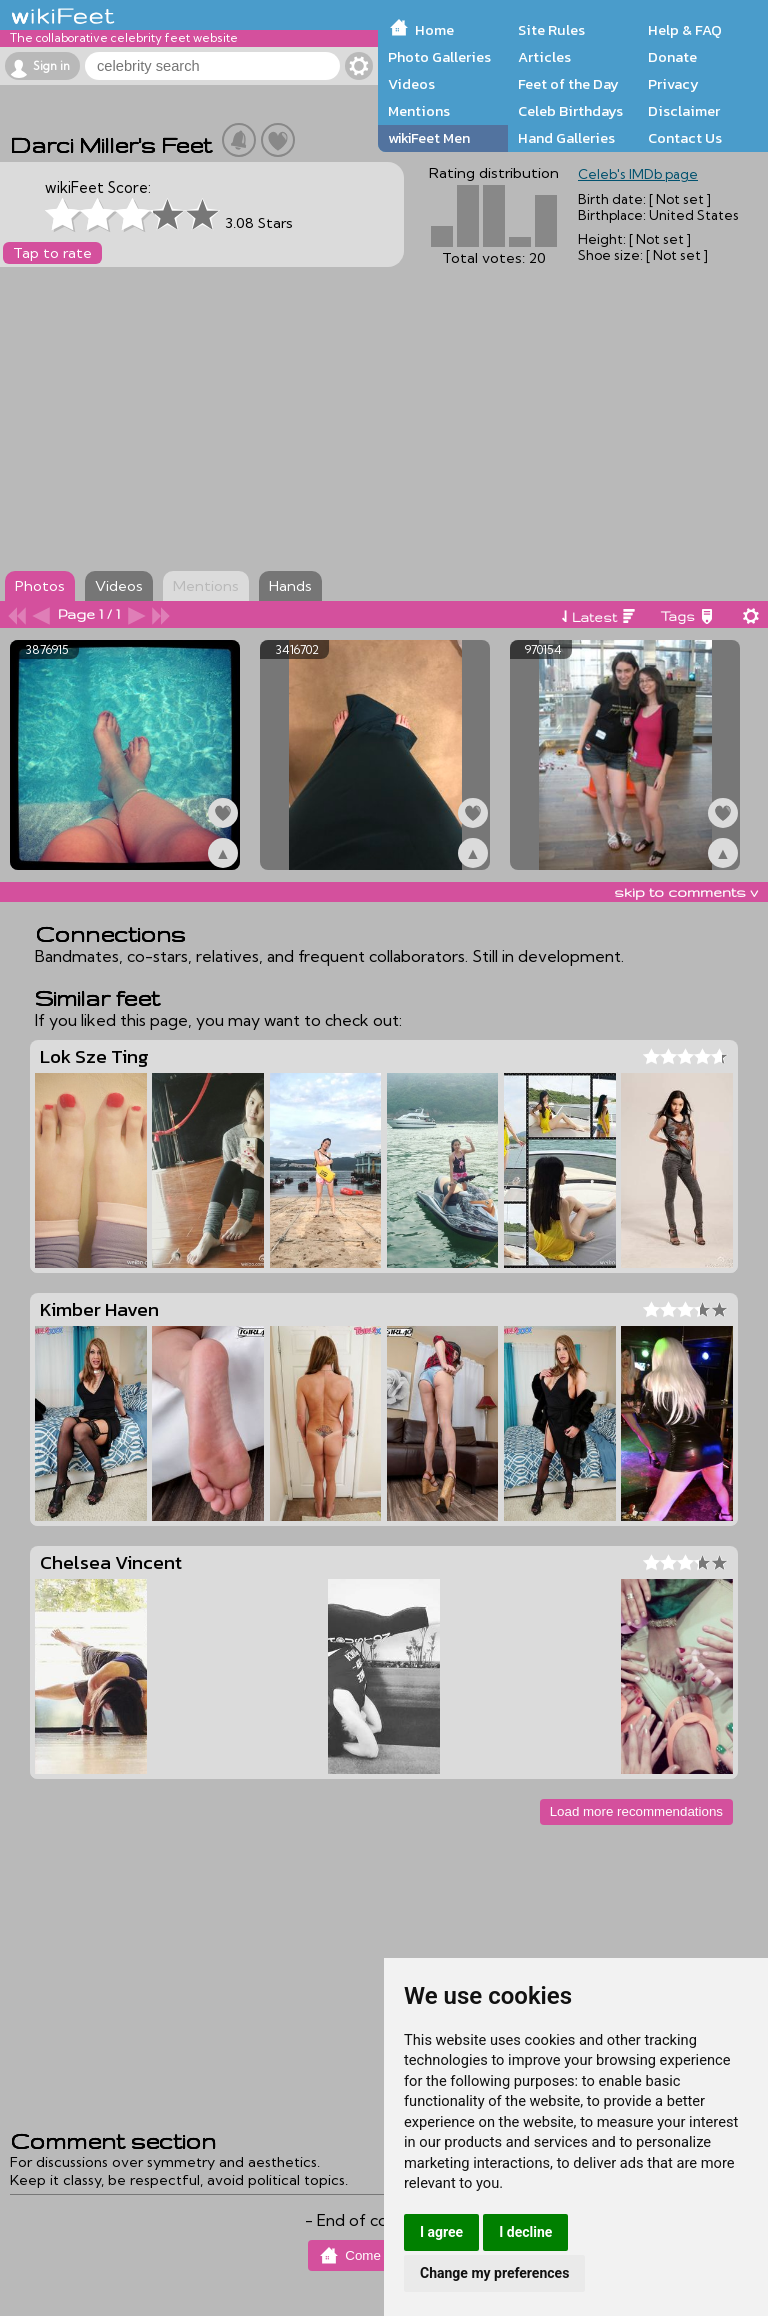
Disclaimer (684, 111)
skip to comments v (686, 892)
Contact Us (685, 138)
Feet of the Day (568, 84)
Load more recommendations (636, 1811)
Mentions (419, 111)
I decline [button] (525, 2232)
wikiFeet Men (429, 138)
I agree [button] (441, 2232)
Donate (672, 57)
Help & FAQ (685, 30)
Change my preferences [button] (494, 2273)
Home (434, 30)
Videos (411, 84)
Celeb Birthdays (570, 111)
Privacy (673, 84)
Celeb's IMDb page (638, 174)
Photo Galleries (439, 57)
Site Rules (551, 30)
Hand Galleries (566, 138)
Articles (544, 57)
